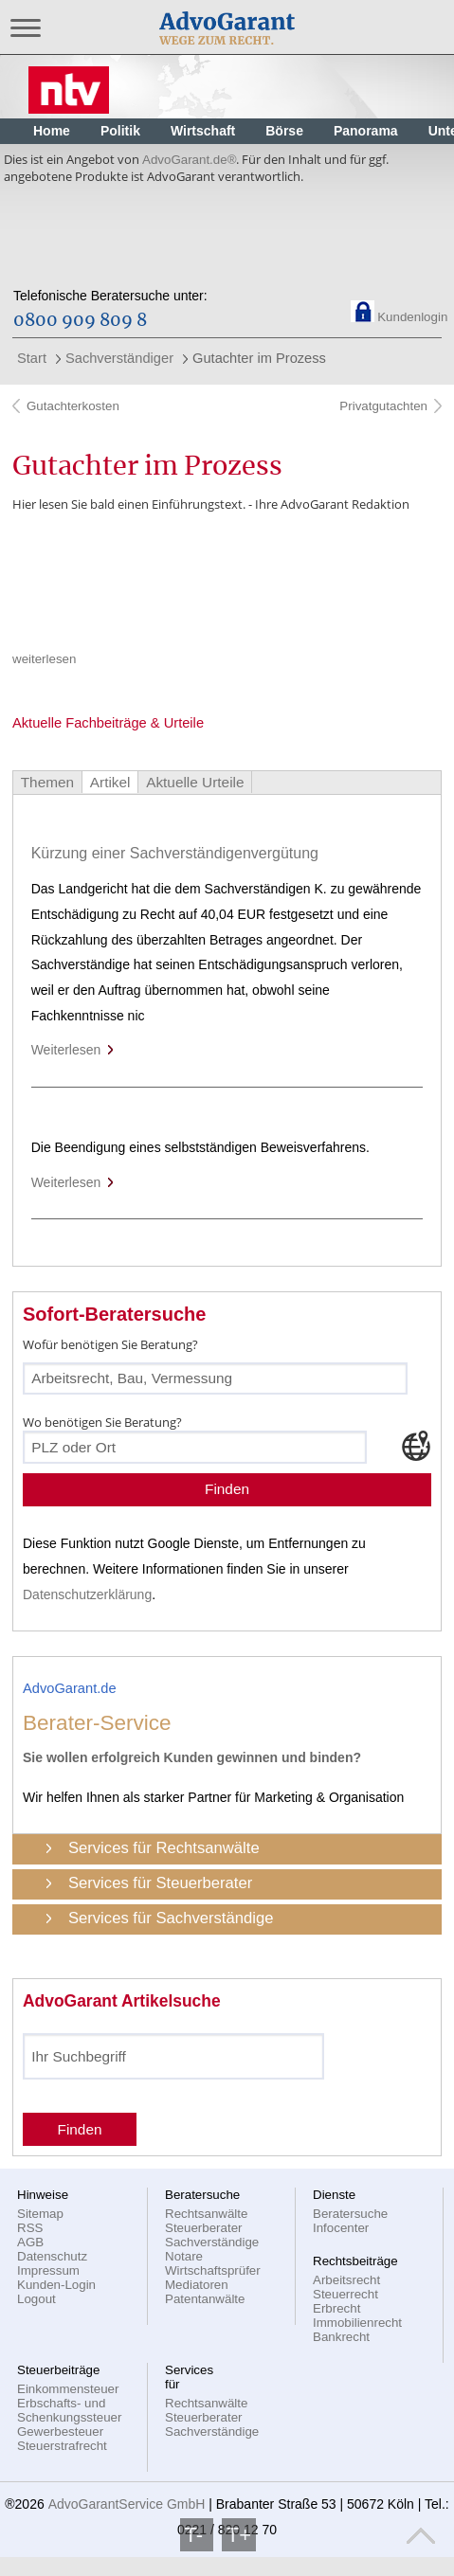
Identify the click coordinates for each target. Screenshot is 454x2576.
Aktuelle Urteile (195, 782)
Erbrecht (336, 2308)
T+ (239, 2535)
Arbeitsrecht (346, 2280)
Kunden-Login (56, 2285)
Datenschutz (52, 2256)
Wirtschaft (203, 130)
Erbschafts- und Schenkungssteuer (69, 2410)
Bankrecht (341, 2337)
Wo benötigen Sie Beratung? (102, 1422)
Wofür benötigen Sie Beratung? (110, 1344)
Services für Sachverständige (171, 1918)
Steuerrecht (345, 2294)
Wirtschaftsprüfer (213, 2270)
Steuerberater (204, 2228)
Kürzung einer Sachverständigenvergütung (174, 853)
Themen (47, 782)
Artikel (110, 782)
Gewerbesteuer (60, 2431)
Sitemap (40, 2214)
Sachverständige (212, 2242)
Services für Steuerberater (160, 1883)
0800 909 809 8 (80, 321)
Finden (227, 1489)
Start (31, 358)
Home (51, 130)
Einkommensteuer (67, 2389)
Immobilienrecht (357, 2322)
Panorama (366, 130)
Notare (184, 2256)
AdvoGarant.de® (189, 160)
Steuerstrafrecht (62, 2446)
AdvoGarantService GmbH (127, 2504)
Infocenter (341, 2228)
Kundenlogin (412, 317)
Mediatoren (196, 2285)
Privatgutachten (381, 406)
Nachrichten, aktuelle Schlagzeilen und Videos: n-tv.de (68, 85)
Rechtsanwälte (206, 2214)
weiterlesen (44, 659)
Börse (284, 130)
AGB (30, 2242)
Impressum (48, 2270)
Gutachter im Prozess (259, 358)
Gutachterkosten (73, 406)
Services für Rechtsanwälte (164, 1848)
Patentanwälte (205, 2299)
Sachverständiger (119, 358)
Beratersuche (350, 2214)
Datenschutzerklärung (87, 1594)
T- (197, 2535)
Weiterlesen (73, 1049)
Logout (36, 2299)
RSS (30, 2228)
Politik (120, 130)
